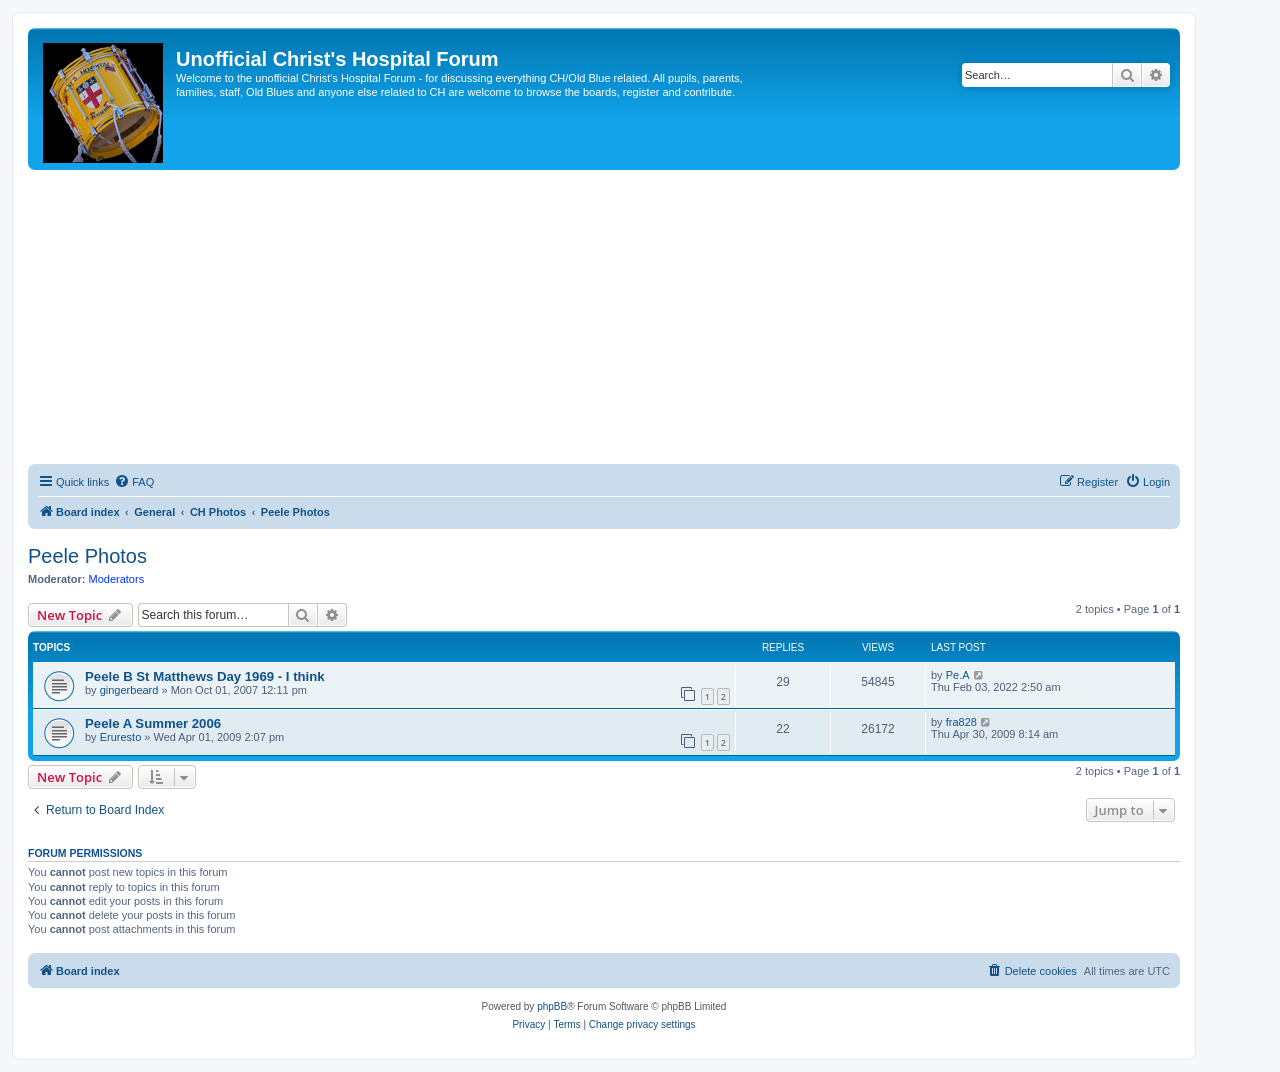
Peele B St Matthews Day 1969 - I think (205, 676)
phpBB (552, 1006)
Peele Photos (87, 556)
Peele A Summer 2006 (153, 723)
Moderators (117, 579)
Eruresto (121, 737)
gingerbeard (129, 690)
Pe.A (958, 675)
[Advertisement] (604, 320)
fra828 (961, 722)
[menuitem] (134, 482)
